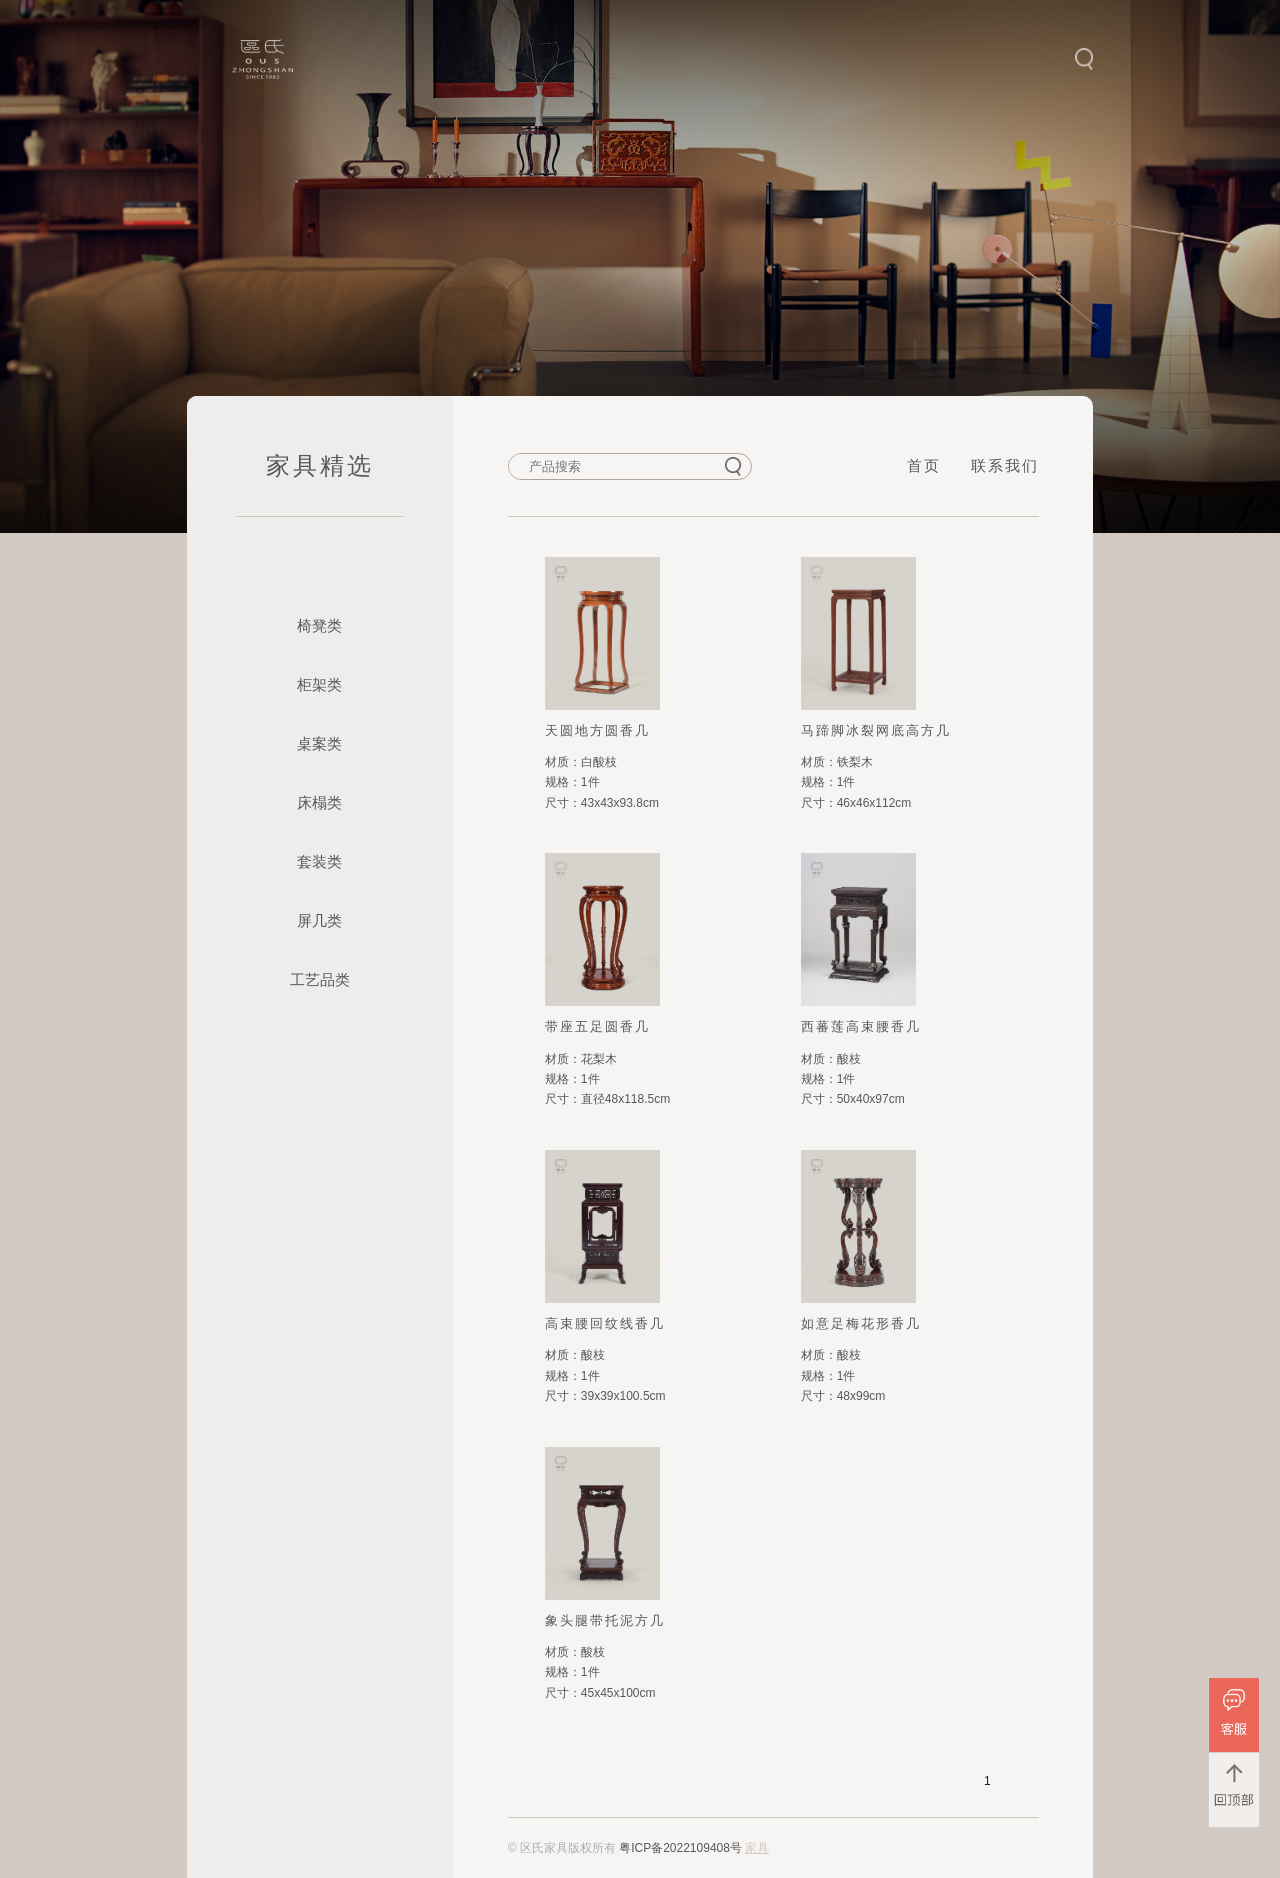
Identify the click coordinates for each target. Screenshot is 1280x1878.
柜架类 (319, 684)
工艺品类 (320, 979)
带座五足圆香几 (597, 1026)
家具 (757, 1848)
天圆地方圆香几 (597, 730)
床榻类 (319, 802)
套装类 (319, 861)
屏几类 (319, 920)
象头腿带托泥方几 (605, 1620)
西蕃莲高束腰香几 (861, 1026)
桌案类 (319, 743)
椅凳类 (319, 625)
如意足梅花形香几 (861, 1323)
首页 (924, 465)
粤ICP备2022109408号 (680, 1848)
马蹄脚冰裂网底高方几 (876, 730)
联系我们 (1005, 465)
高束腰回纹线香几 (605, 1323)
